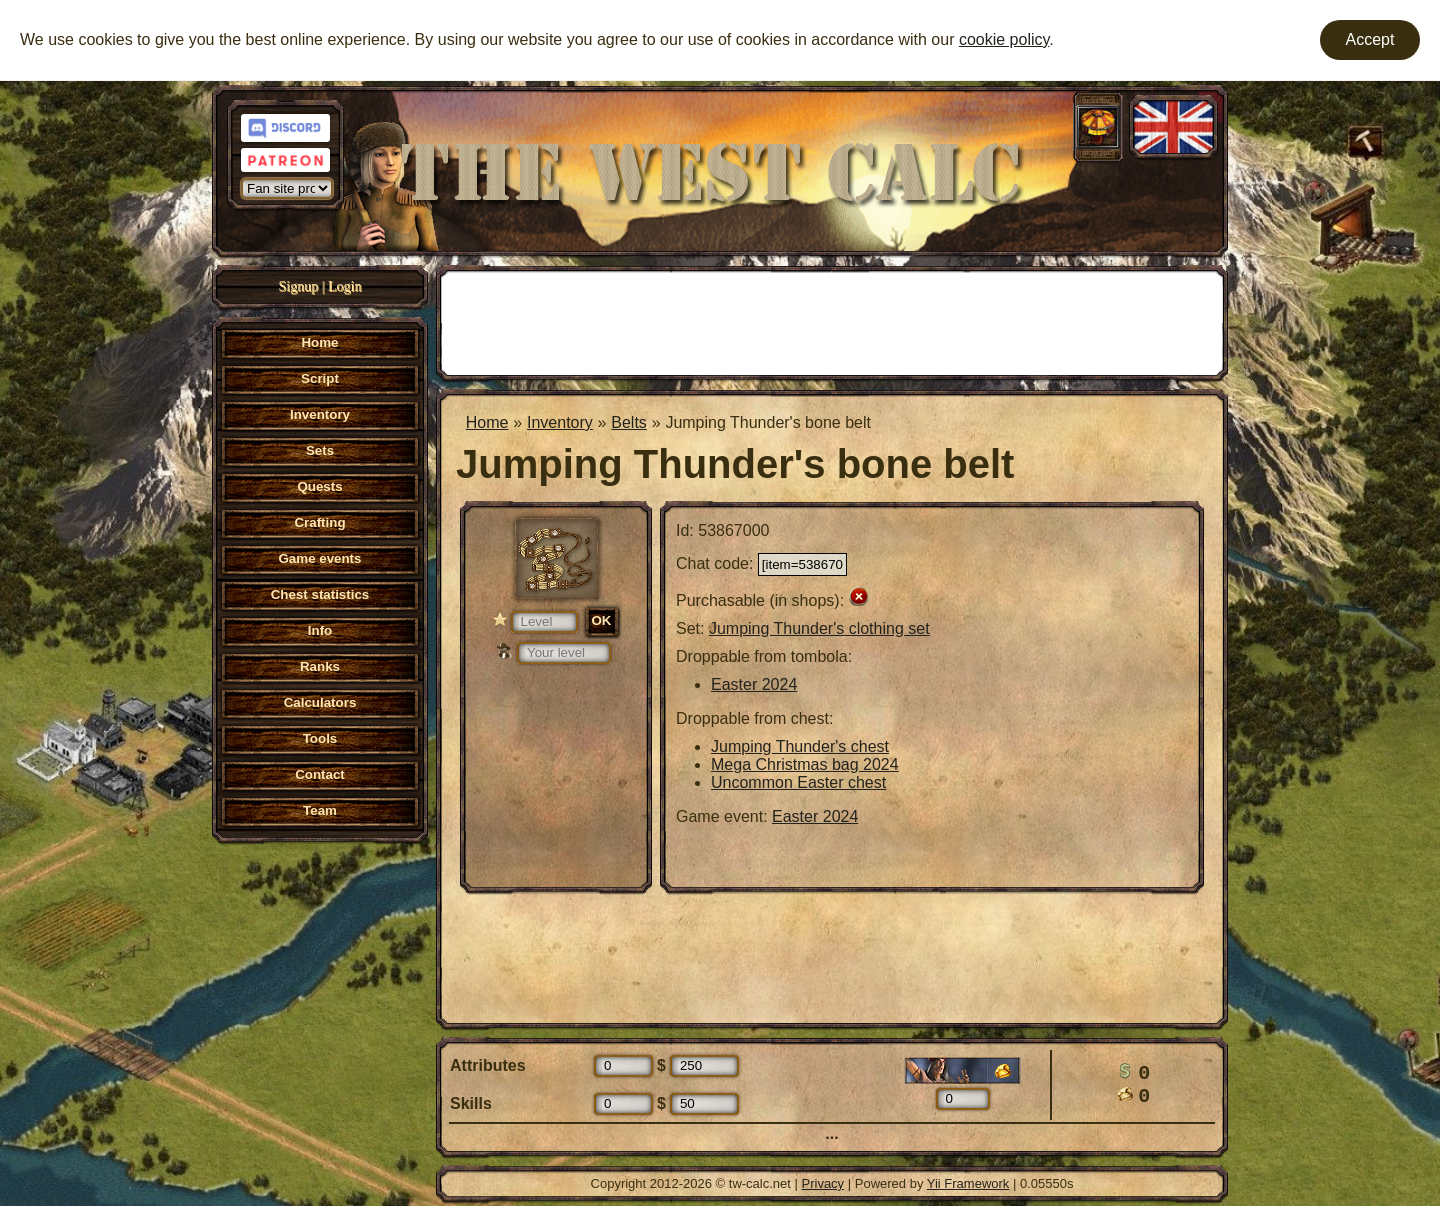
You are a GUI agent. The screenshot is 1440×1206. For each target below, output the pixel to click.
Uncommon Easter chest (798, 782)
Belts (629, 422)
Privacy (823, 1183)
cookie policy (1004, 39)
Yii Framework (968, 1183)
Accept (1370, 39)
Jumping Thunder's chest (800, 746)
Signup (299, 286)
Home (487, 422)
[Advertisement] (832, 321)
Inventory (560, 422)
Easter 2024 (754, 684)
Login (344, 286)
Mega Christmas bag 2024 (805, 764)
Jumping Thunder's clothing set (819, 628)
